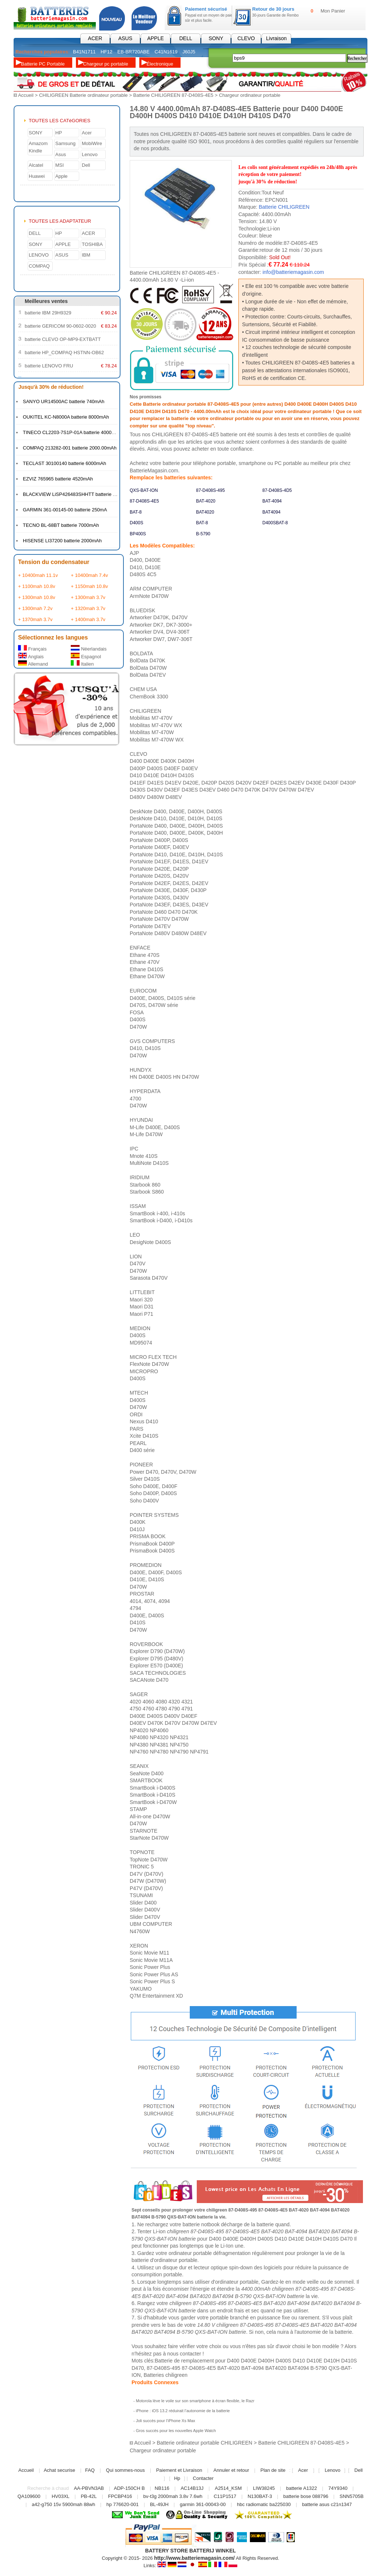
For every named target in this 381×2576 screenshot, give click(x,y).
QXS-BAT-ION (144, 490)
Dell (86, 165)
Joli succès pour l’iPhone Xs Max (165, 2420)
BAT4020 (205, 511)
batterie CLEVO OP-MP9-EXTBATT (63, 339)
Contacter (203, 2478)
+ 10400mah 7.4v (89, 575)
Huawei (37, 176)
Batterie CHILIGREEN (284, 206)
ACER (95, 38)
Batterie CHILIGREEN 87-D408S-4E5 (173, 95)
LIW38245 (264, 2488)
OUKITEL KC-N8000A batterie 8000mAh (66, 416)
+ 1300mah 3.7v (88, 597)
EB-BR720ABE (134, 51)
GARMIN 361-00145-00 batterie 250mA (65, 509)
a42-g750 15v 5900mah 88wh (63, 2504)
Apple (61, 176)
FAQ (90, 2470)
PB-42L (89, 2496)
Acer (87, 132)
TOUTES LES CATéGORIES (59, 120)
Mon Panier (333, 11)
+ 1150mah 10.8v (89, 586)
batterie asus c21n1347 (327, 2504)
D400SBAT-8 (275, 522)
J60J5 (188, 51)
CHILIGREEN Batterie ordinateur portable (83, 95)
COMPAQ (39, 265)
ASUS (125, 38)
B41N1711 (84, 51)
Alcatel (36, 165)
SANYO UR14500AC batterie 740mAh (63, 401)
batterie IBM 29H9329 (48, 312)
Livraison (276, 38)
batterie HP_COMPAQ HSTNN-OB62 (64, 352)
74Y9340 (337, 2488)
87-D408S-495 (210, 490)
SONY (216, 38)
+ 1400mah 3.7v (88, 619)
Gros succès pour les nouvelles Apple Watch (176, 2430)
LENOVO (39, 254)
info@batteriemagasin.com (293, 272)
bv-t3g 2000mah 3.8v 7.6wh (172, 2496)
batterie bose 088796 (305, 2496)
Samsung (65, 143)
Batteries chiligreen (166, 2375)
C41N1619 (166, 51)
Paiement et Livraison (179, 2470)
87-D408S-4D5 (277, 490)
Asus (60, 154)
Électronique (160, 64)
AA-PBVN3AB (89, 2488)
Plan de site (273, 2470)
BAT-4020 (205, 500)
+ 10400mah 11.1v (38, 575)
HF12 (106, 51)
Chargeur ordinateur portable (249, 95)
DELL (185, 38)
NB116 (162, 2488)
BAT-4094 (272, 500)
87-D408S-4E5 (144, 500)
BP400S (138, 533)
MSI (59, 165)
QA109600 (28, 2496)
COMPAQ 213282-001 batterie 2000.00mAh (69, 447)
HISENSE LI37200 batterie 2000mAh (62, 540)
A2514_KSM (228, 2488)
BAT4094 (271, 511)
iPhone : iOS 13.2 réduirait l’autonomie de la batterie (183, 2410)
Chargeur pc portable (105, 64)
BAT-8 (135, 511)
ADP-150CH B (129, 2488)
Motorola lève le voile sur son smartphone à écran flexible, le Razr (195, 2400)
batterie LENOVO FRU (49, 365)
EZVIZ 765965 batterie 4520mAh (58, 478)
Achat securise (59, 2470)
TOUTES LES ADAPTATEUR (60, 220)
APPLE (155, 38)
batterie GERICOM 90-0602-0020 (60, 325)
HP (58, 132)
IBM (86, 254)
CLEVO (246, 38)
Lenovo (90, 154)
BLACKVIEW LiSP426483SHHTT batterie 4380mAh (78, 494)
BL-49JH (159, 2504)
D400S (136, 522)
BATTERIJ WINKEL (212, 2550)
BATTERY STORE (166, 2550)
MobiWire (92, 143)
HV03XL (60, 2496)
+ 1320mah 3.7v (88, 608)
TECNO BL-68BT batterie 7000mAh (61, 525)
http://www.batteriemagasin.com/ (194, 2558)
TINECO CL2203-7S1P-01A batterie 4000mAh (72, 432)
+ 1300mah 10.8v (36, 597)
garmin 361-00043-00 (203, 2504)
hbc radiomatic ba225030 (264, 2504)
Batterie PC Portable (43, 64)
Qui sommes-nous (125, 2470)
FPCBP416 (120, 2496)
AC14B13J (193, 2488)
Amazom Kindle (38, 146)
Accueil (26, 95)
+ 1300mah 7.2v (35, 608)
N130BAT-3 (260, 2496)
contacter (190, 2353)
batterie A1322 (301, 2488)
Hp (177, 2478)
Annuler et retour (231, 2470)
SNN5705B (352, 2496)
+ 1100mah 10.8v (36, 586)
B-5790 (203, 533)
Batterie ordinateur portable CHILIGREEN (204, 2443)
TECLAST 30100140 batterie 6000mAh (64, 463)
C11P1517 (225, 2496)
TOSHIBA (92, 244)
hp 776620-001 (122, 2504)
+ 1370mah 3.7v (35, 619)
